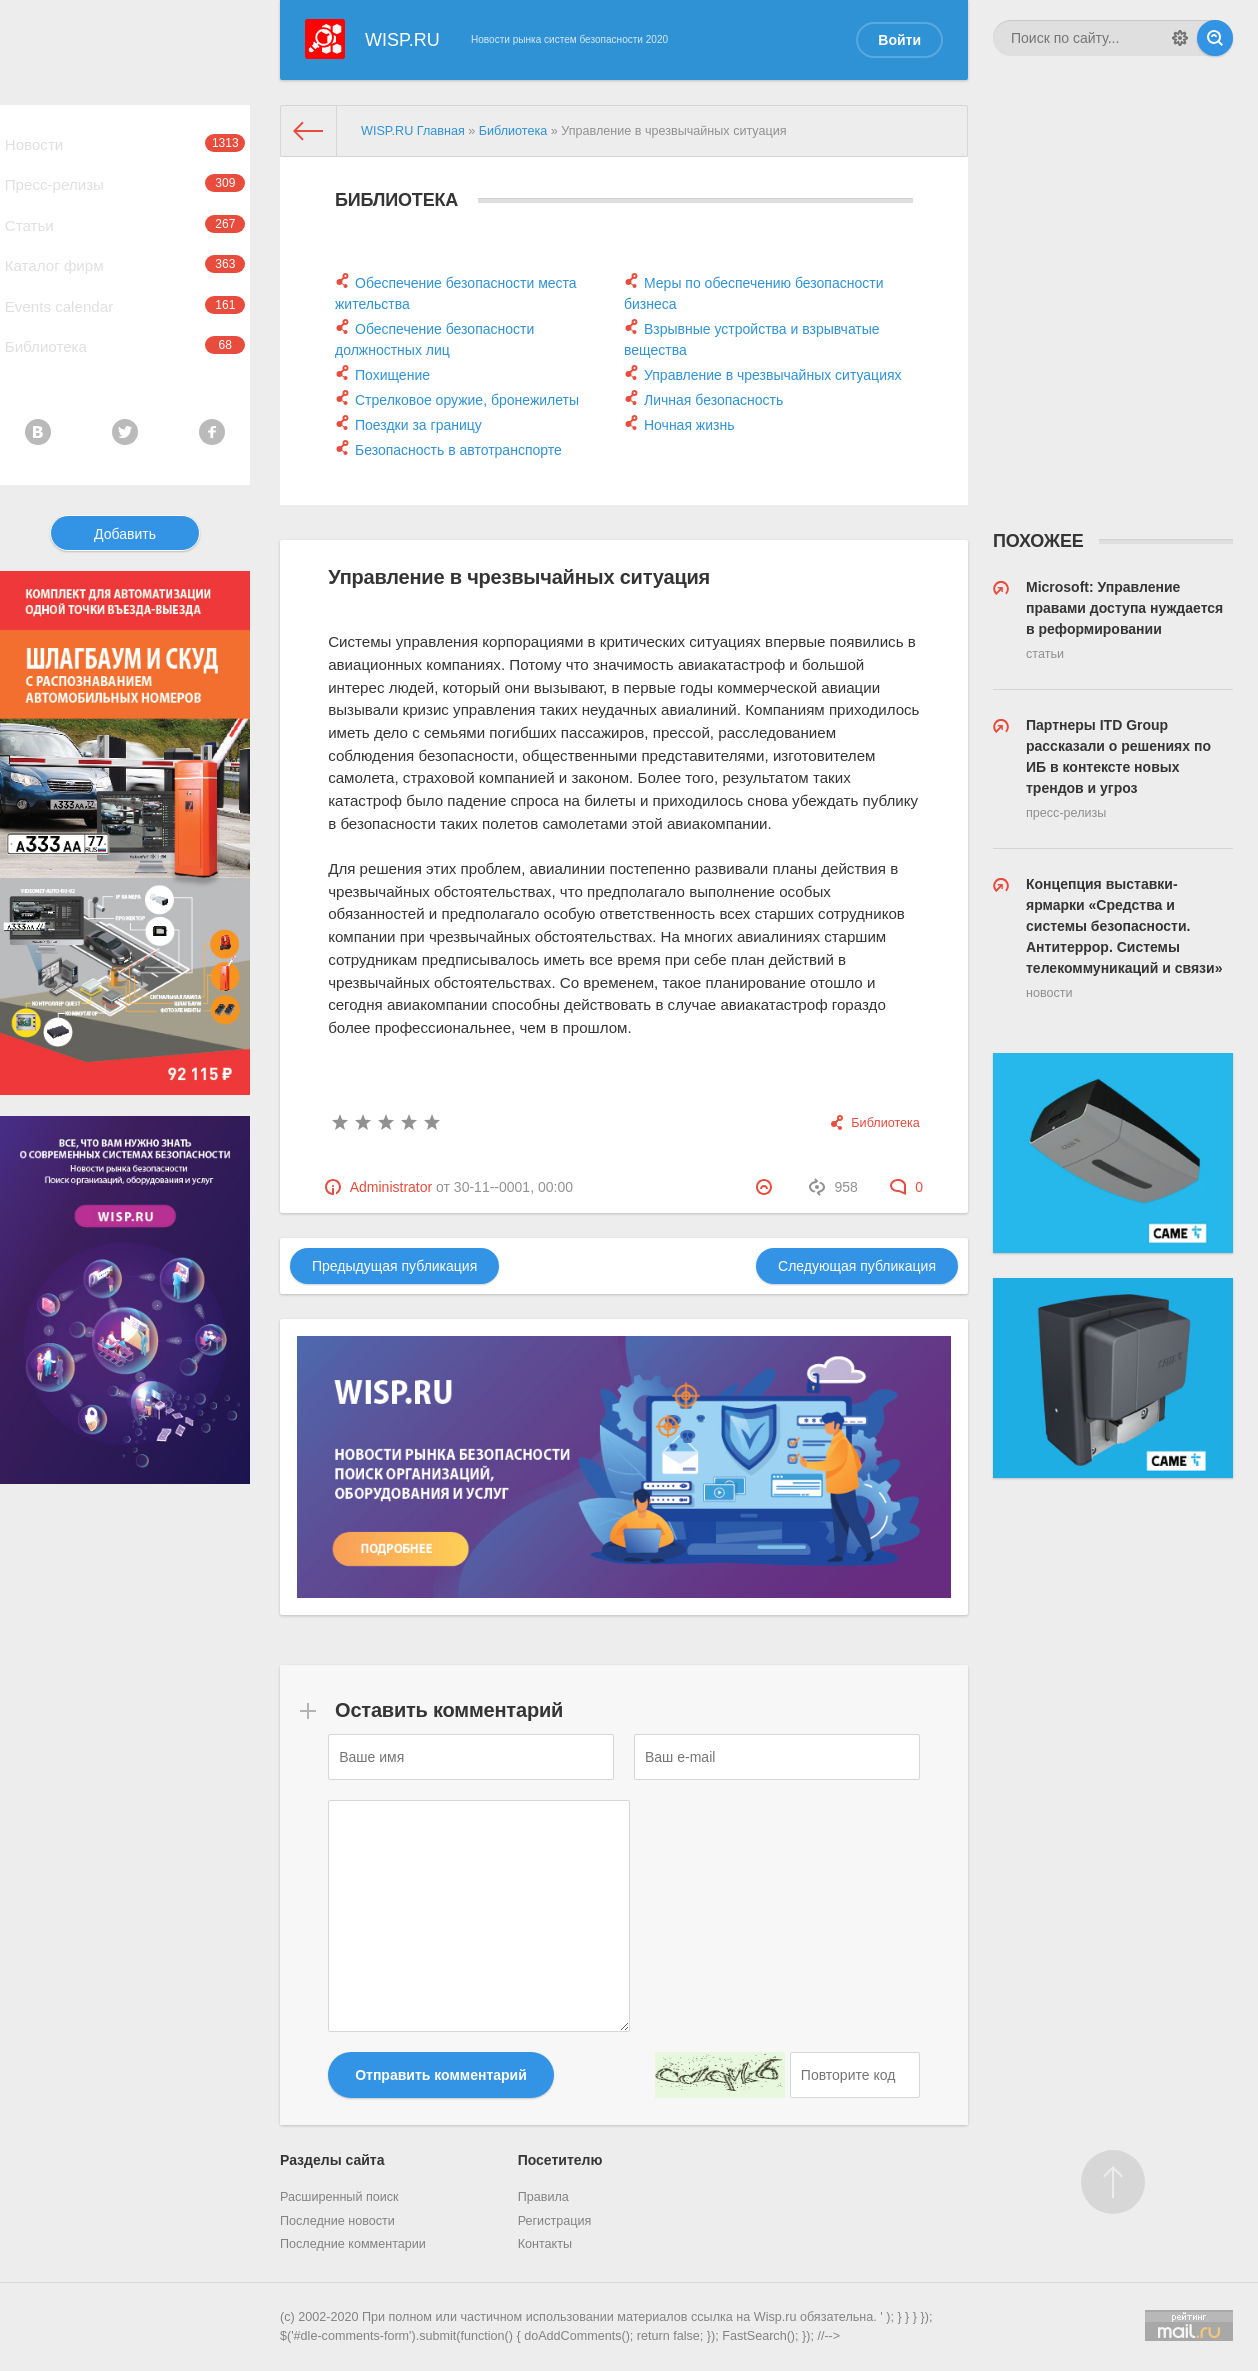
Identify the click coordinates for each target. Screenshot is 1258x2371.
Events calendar (125, 353)
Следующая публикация (857, 1266)
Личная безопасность (713, 400)
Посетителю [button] (560, 2160)
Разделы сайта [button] (332, 2160)
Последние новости (337, 2221)
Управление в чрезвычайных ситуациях (773, 375)
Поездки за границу (418, 425)
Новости (125, 149)
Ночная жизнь (689, 425)
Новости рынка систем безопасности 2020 (569, 39)
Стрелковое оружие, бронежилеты (467, 400)
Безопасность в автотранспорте (458, 450)
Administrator (391, 1187)
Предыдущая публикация (394, 1266)
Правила (543, 2197)
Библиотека (125, 404)
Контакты (545, 2244)
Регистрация (555, 2221)
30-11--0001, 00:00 (513, 1187)
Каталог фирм (125, 302)
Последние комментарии (353, 2244)
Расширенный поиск (339, 2197)
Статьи (125, 251)
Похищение (392, 375)
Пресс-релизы (125, 200)
